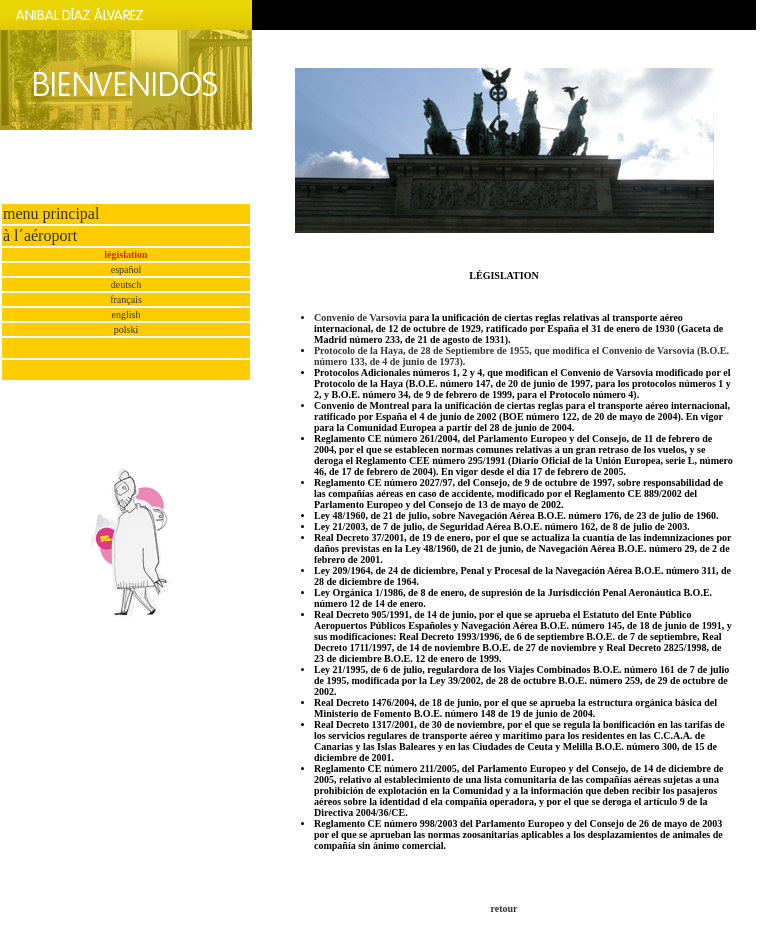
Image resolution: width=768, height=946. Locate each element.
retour (503, 908)
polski (126, 329)
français (126, 299)
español (126, 269)
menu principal (51, 213)
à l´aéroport (40, 235)
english (126, 314)
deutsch (126, 284)
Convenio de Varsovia (360, 317)
